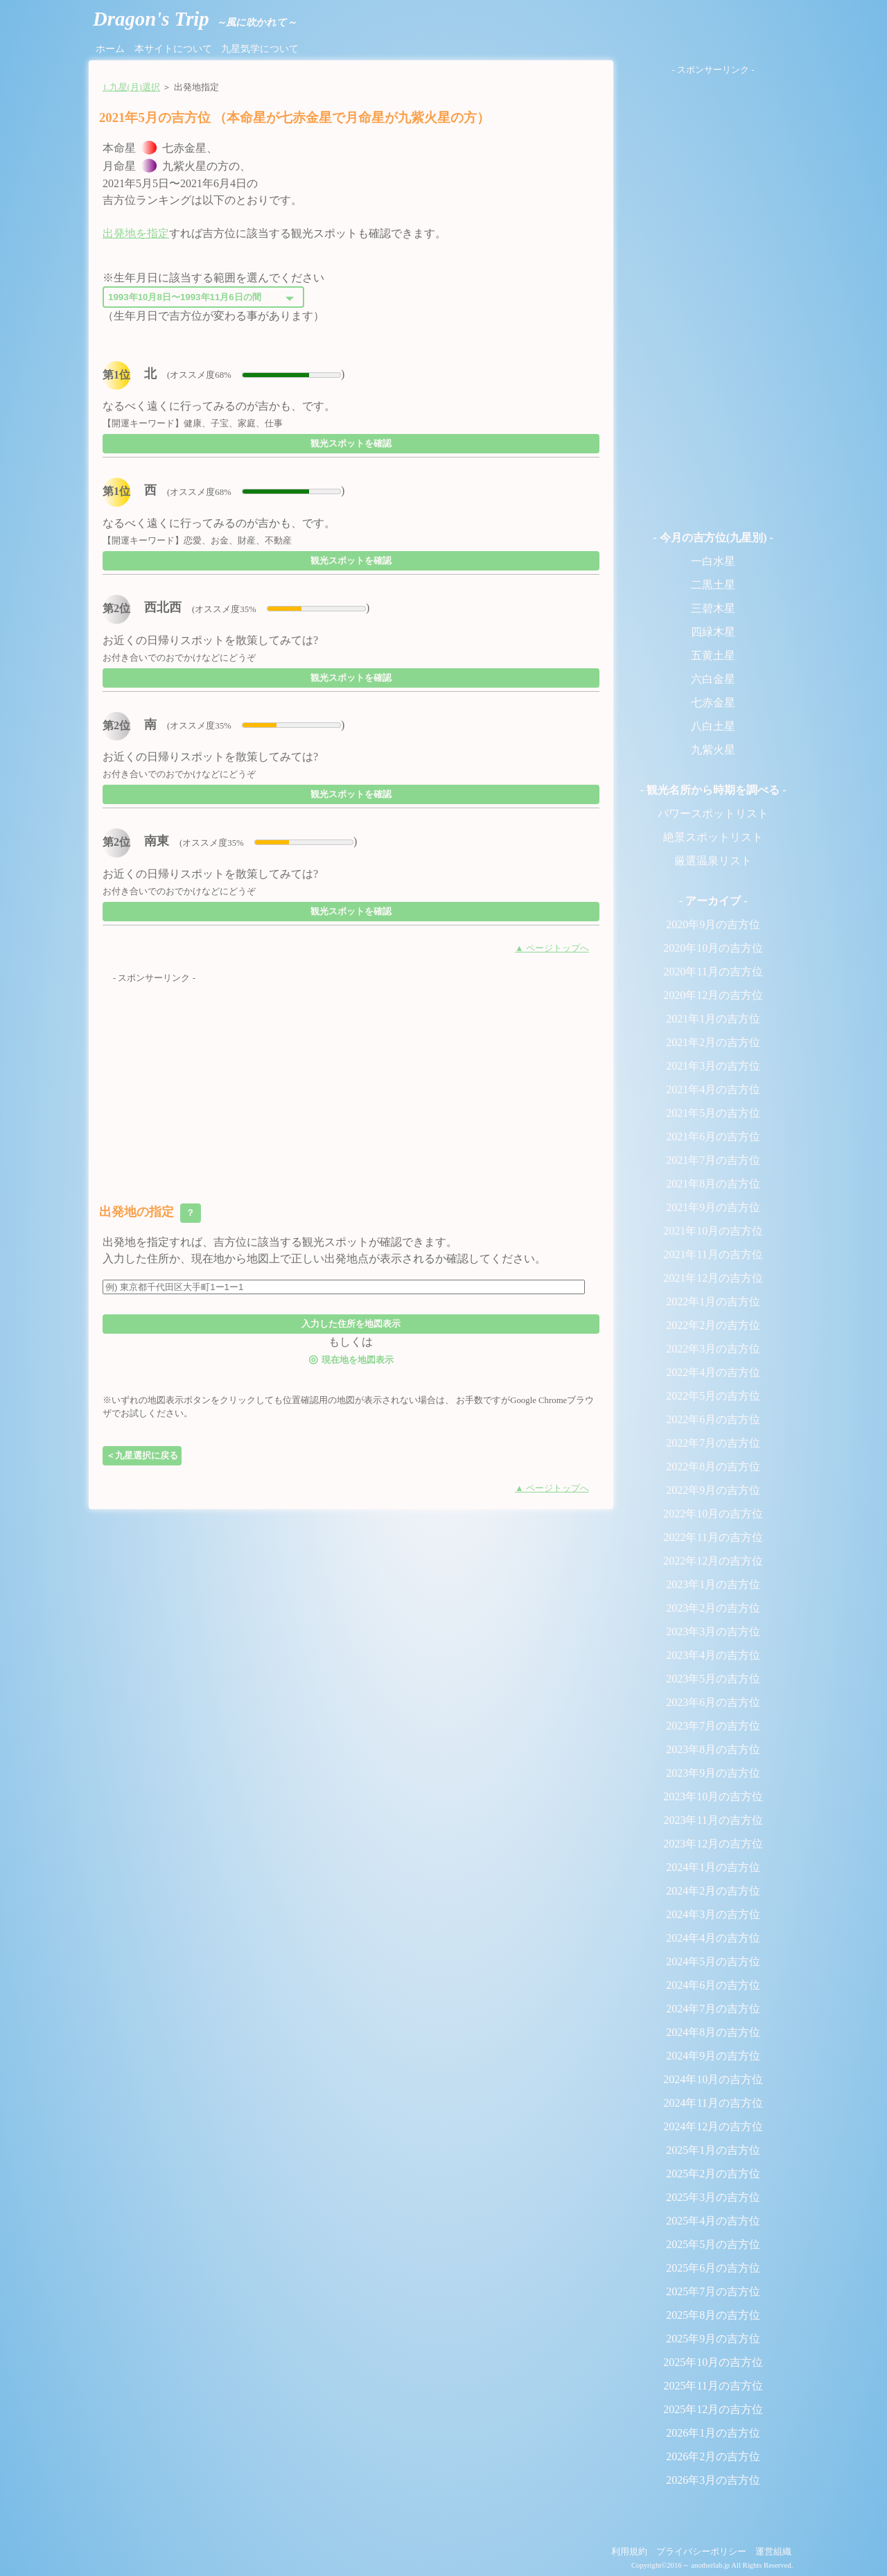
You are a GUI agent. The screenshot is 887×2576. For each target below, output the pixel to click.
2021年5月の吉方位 (713, 1113)
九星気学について (260, 48)
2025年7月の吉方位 (713, 2291)
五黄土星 (713, 655)
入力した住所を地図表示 (351, 1324)
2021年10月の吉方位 (713, 1231)
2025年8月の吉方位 (713, 2315)
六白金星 (713, 679)
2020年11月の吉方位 (712, 971)
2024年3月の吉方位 (713, 1914)
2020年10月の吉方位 (713, 948)
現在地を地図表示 (350, 1359)
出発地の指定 (150, 1213)
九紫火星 (713, 750)
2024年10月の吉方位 (713, 2079)
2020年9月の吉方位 (713, 924)
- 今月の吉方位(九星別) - (713, 537)
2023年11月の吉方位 (712, 1820)
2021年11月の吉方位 (712, 1254)
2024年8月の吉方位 (713, 2032)
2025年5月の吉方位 (713, 2244)
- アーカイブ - (713, 901)
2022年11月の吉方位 (712, 1537)
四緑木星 (713, 632)
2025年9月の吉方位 (713, 2338)
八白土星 (713, 726)
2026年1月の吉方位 (713, 2433)
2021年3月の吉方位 (713, 1066)
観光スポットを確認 (351, 443)
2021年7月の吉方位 (713, 1160)
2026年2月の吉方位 (713, 2456)
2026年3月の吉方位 (713, 2480)
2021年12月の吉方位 (713, 1278)
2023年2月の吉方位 (713, 1608)
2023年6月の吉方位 (713, 1702)
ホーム (110, 48)
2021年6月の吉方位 (713, 1136)
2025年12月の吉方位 (713, 2409)
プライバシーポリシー (701, 2552)
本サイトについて (173, 48)
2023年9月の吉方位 (713, 1773)
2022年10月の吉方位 (713, 1514)
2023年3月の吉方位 (713, 1631)
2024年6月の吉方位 (713, 1985)
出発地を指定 (136, 233)
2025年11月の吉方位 (712, 2386)
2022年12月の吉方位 (713, 1561)
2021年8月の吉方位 (713, 1184)
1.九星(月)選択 (131, 87)
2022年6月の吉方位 (713, 1419)
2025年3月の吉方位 (713, 2197)
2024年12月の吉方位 (713, 2126)
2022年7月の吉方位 (713, 1443)
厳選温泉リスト (713, 861)
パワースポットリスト (713, 813)
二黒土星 (713, 585)
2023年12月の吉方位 (713, 1844)
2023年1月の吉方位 (713, 1584)
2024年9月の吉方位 (713, 2056)
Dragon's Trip (195, 19)
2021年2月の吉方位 (713, 1042)
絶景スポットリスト (713, 837)
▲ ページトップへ (552, 948)
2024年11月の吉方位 (712, 2103)
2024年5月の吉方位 (713, 1961)
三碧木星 (713, 608)
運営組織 (773, 2552)
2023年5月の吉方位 (713, 1679)
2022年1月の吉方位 (713, 1301)
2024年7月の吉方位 (713, 2008)
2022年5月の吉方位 (713, 1396)
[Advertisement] (351, 1082)
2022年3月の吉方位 (713, 1349)
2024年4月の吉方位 (713, 1938)
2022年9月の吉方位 (713, 1490)
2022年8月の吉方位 (713, 1466)
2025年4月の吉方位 (713, 2221)
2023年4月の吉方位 (713, 1655)
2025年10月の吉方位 (713, 2362)
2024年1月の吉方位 (713, 1867)
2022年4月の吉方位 (713, 1372)
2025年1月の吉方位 (713, 2150)
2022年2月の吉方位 (713, 1325)
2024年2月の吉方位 (713, 1891)
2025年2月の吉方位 (713, 2173)
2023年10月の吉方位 (713, 1796)
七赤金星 (713, 702)
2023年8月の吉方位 (713, 1749)
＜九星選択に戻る (142, 1455)
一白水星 (713, 561)
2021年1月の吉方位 (713, 1019)
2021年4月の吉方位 (713, 1089)
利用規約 (629, 2552)
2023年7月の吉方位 (713, 1726)
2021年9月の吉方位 (713, 1207)
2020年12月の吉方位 (713, 995)
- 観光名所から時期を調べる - (713, 790)
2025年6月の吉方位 (713, 2268)
